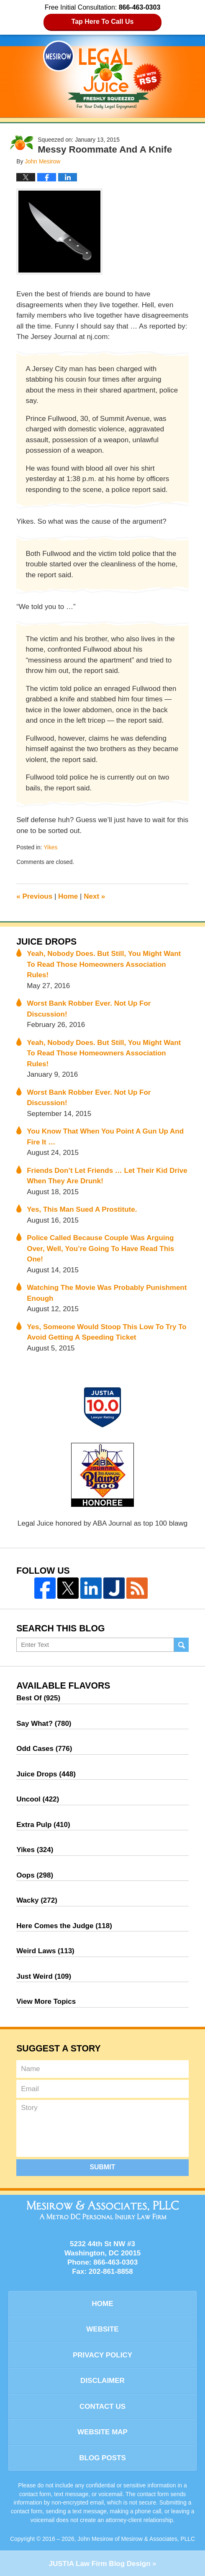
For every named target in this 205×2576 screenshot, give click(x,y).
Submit (102, 2167)
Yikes (50, 847)
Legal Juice (102, 75)
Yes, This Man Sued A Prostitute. (82, 1209)
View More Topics (46, 2001)
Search (181, 1645)
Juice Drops (46, 942)
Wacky (36, 1900)
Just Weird (43, 1976)
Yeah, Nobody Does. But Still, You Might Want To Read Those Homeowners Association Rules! (104, 964)
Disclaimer (102, 2381)
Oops (34, 1875)
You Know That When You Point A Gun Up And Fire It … (105, 1136)
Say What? (43, 1724)
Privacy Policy (102, 2355)
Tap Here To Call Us (103, 21)
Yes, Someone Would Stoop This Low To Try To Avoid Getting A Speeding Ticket (107, 1332)
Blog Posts (102, 2458)
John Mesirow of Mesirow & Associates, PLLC (136, 2538)
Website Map (102, 2432)
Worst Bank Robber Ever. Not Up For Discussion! (89, 1008)
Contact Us (102, 2406)
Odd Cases (44, 1749)
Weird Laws (45, 1951)
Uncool (37, 1799)
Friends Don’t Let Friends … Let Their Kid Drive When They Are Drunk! (107, 1176)
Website (102, 2329)
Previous (34, 896)
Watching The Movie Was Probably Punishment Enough (107, 1293)
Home (68, 896)
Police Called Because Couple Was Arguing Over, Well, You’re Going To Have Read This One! (100, 1248)
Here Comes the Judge (64, 1926)
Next (94, 896)
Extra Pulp (43, 1825)
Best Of (38, 1698)
